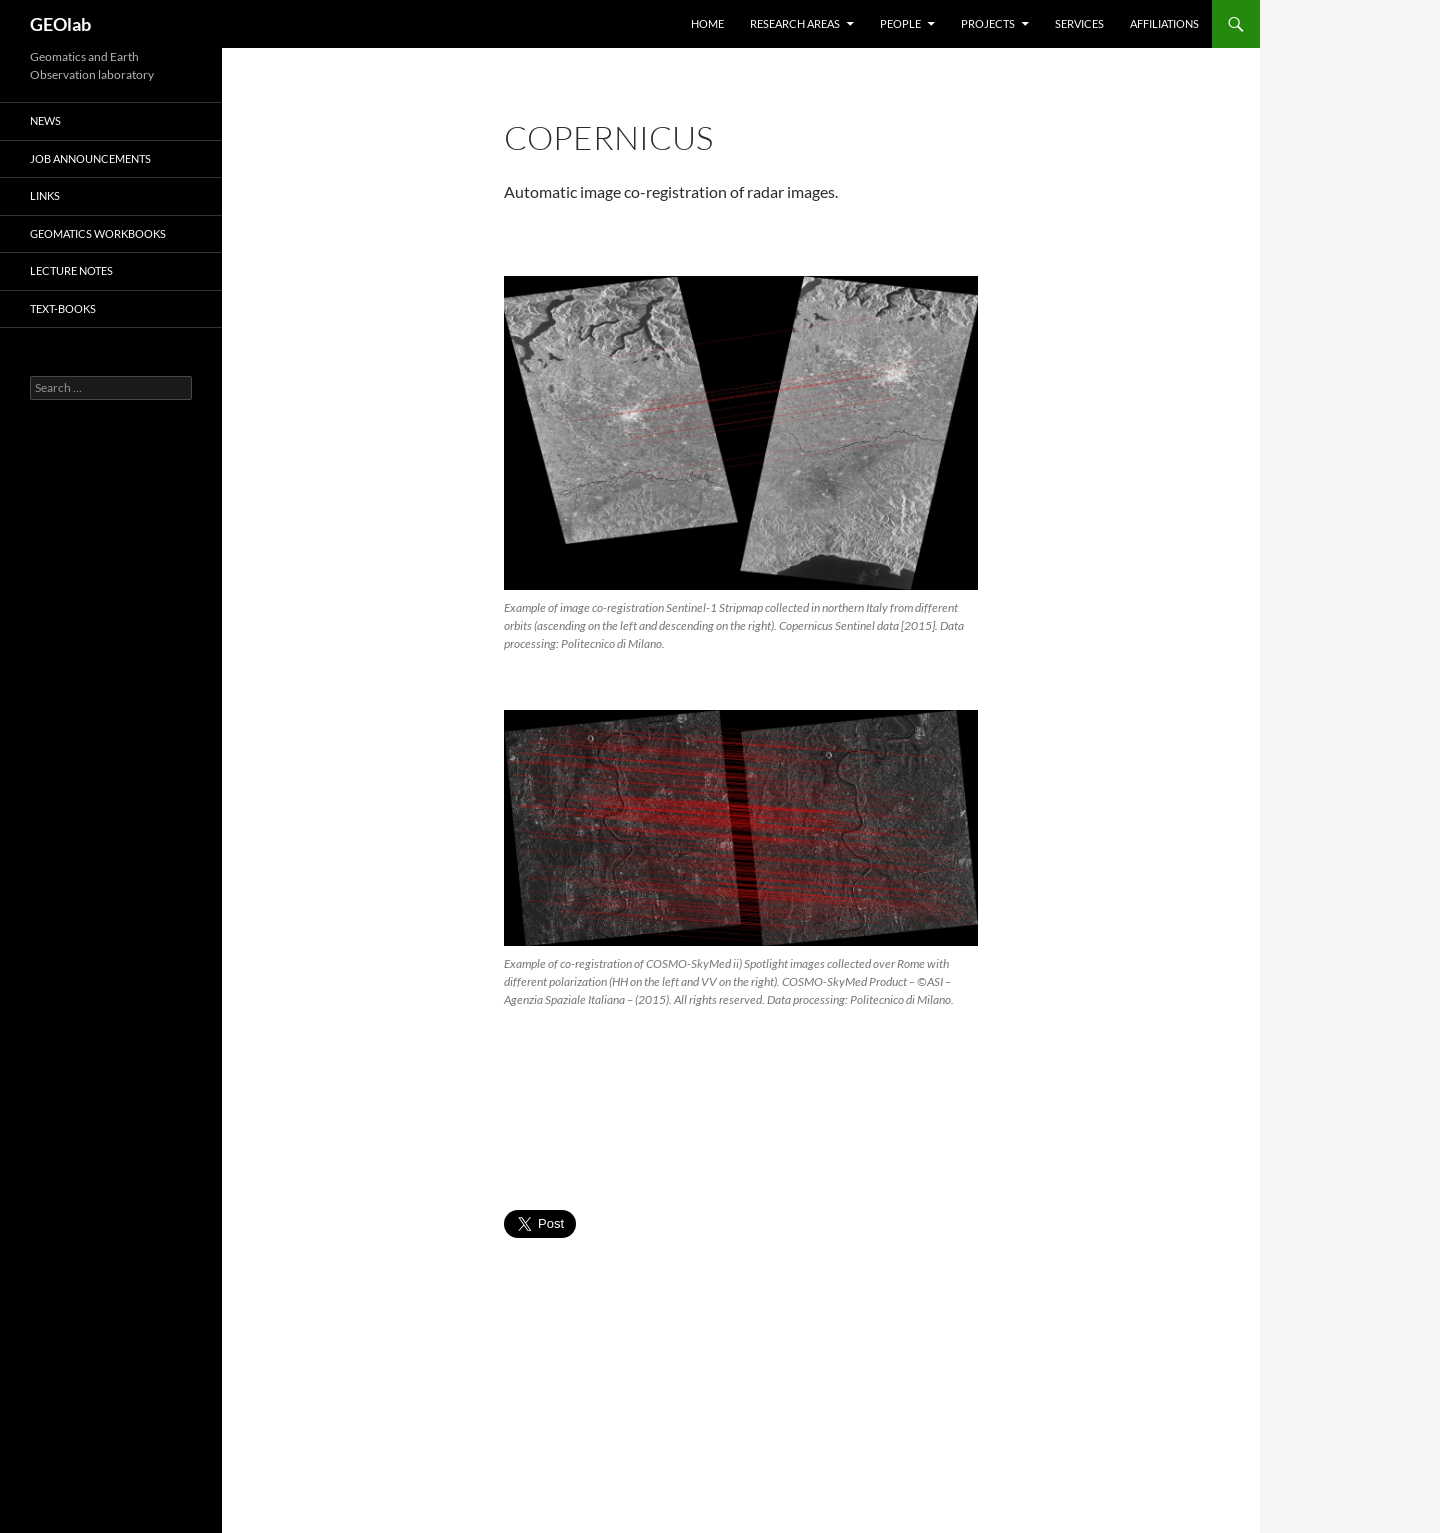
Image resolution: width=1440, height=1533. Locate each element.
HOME (707, 23)
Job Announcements (90, 158)
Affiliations (1164, 23)
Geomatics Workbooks (98, 233)
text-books (63, 308)
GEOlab (60, 24)
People (900, 23)
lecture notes (71, 270)
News (45, 120)
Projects (988, 23)
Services (1079, 23)
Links (45, 195)
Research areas (795, 23)
